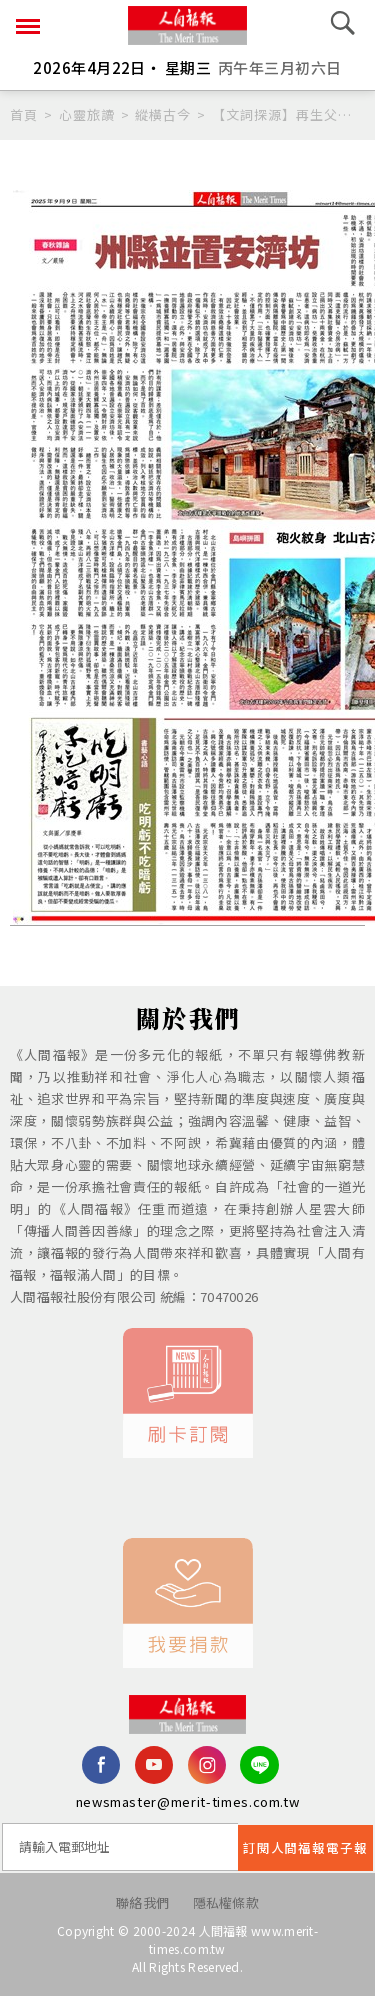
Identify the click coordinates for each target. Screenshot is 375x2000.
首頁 (24, 114)
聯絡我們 (142, 1905)
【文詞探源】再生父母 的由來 (288, 114)
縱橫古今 (163, 114)
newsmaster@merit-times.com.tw (188, 1804)
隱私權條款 (226, 1905)
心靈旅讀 (87, 114)
